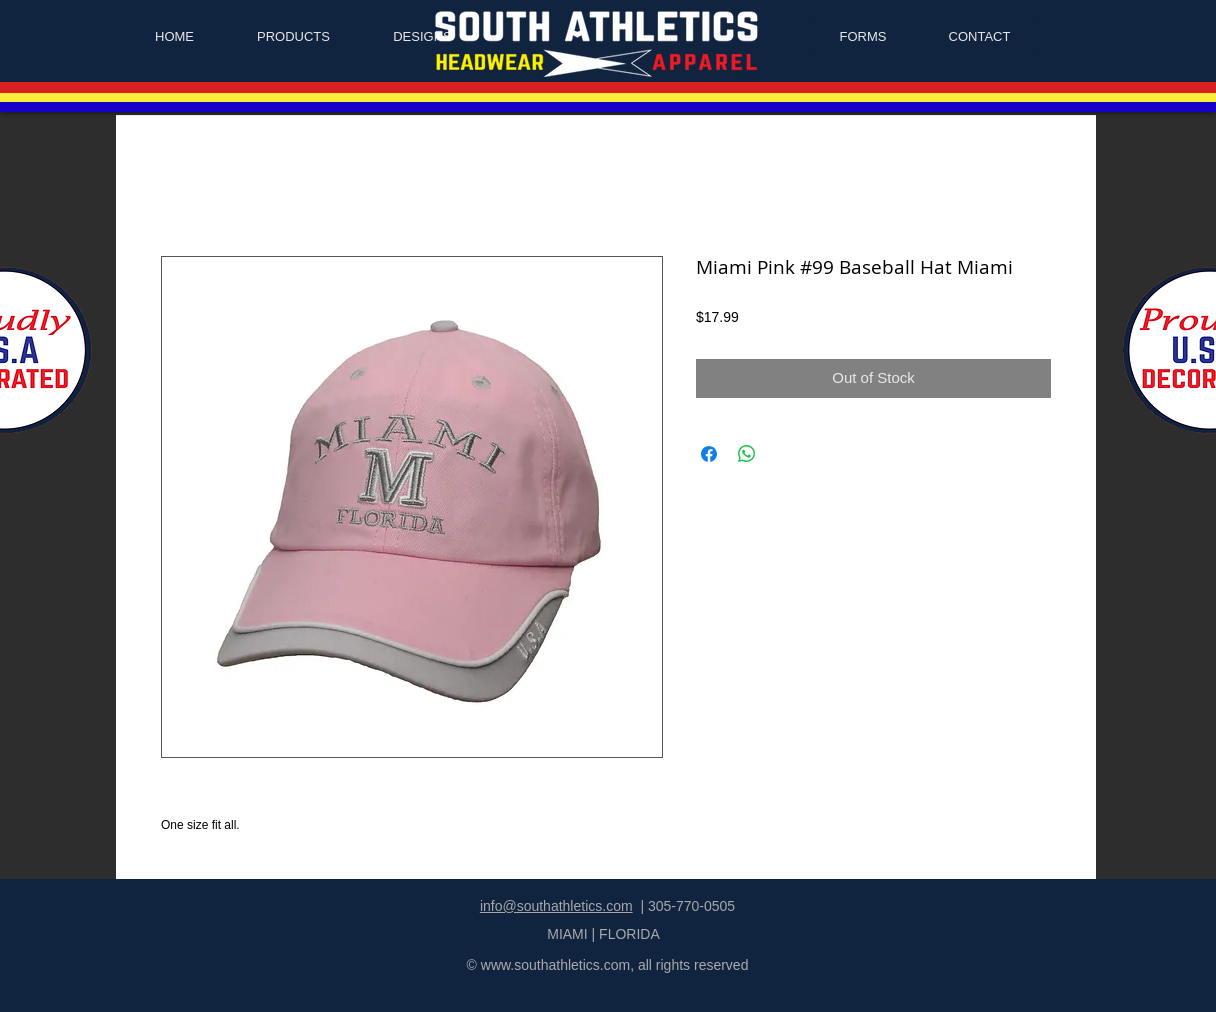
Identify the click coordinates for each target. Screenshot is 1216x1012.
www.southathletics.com (555, 965)
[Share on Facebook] (709, 454)
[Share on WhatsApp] (747, 454)
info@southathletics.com (556, 906)
